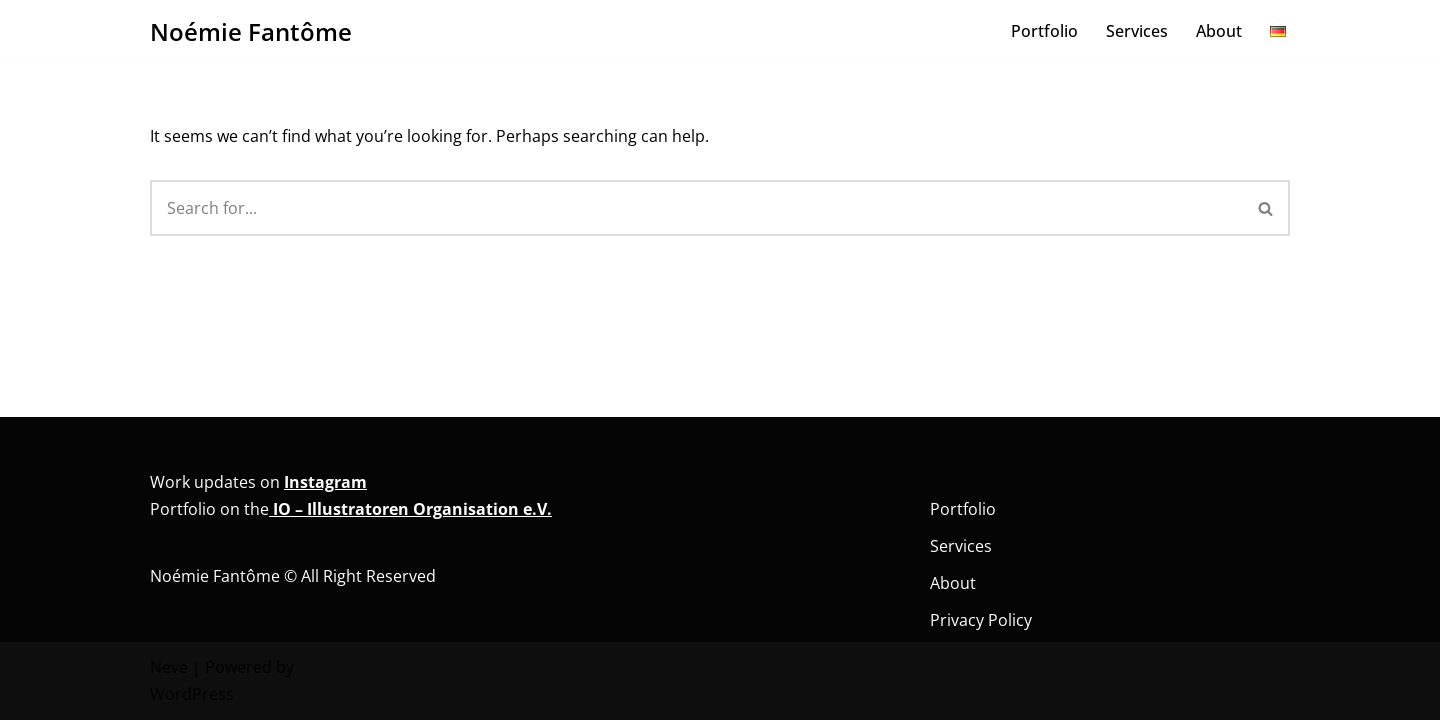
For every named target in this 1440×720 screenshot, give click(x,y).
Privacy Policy (981, 620)
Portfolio (1044, 31)
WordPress (192, 694)
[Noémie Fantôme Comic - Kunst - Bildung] (251, 31)
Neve (169, 667)
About (1219, 31)
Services (1137, 31)
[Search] (696, 208)
